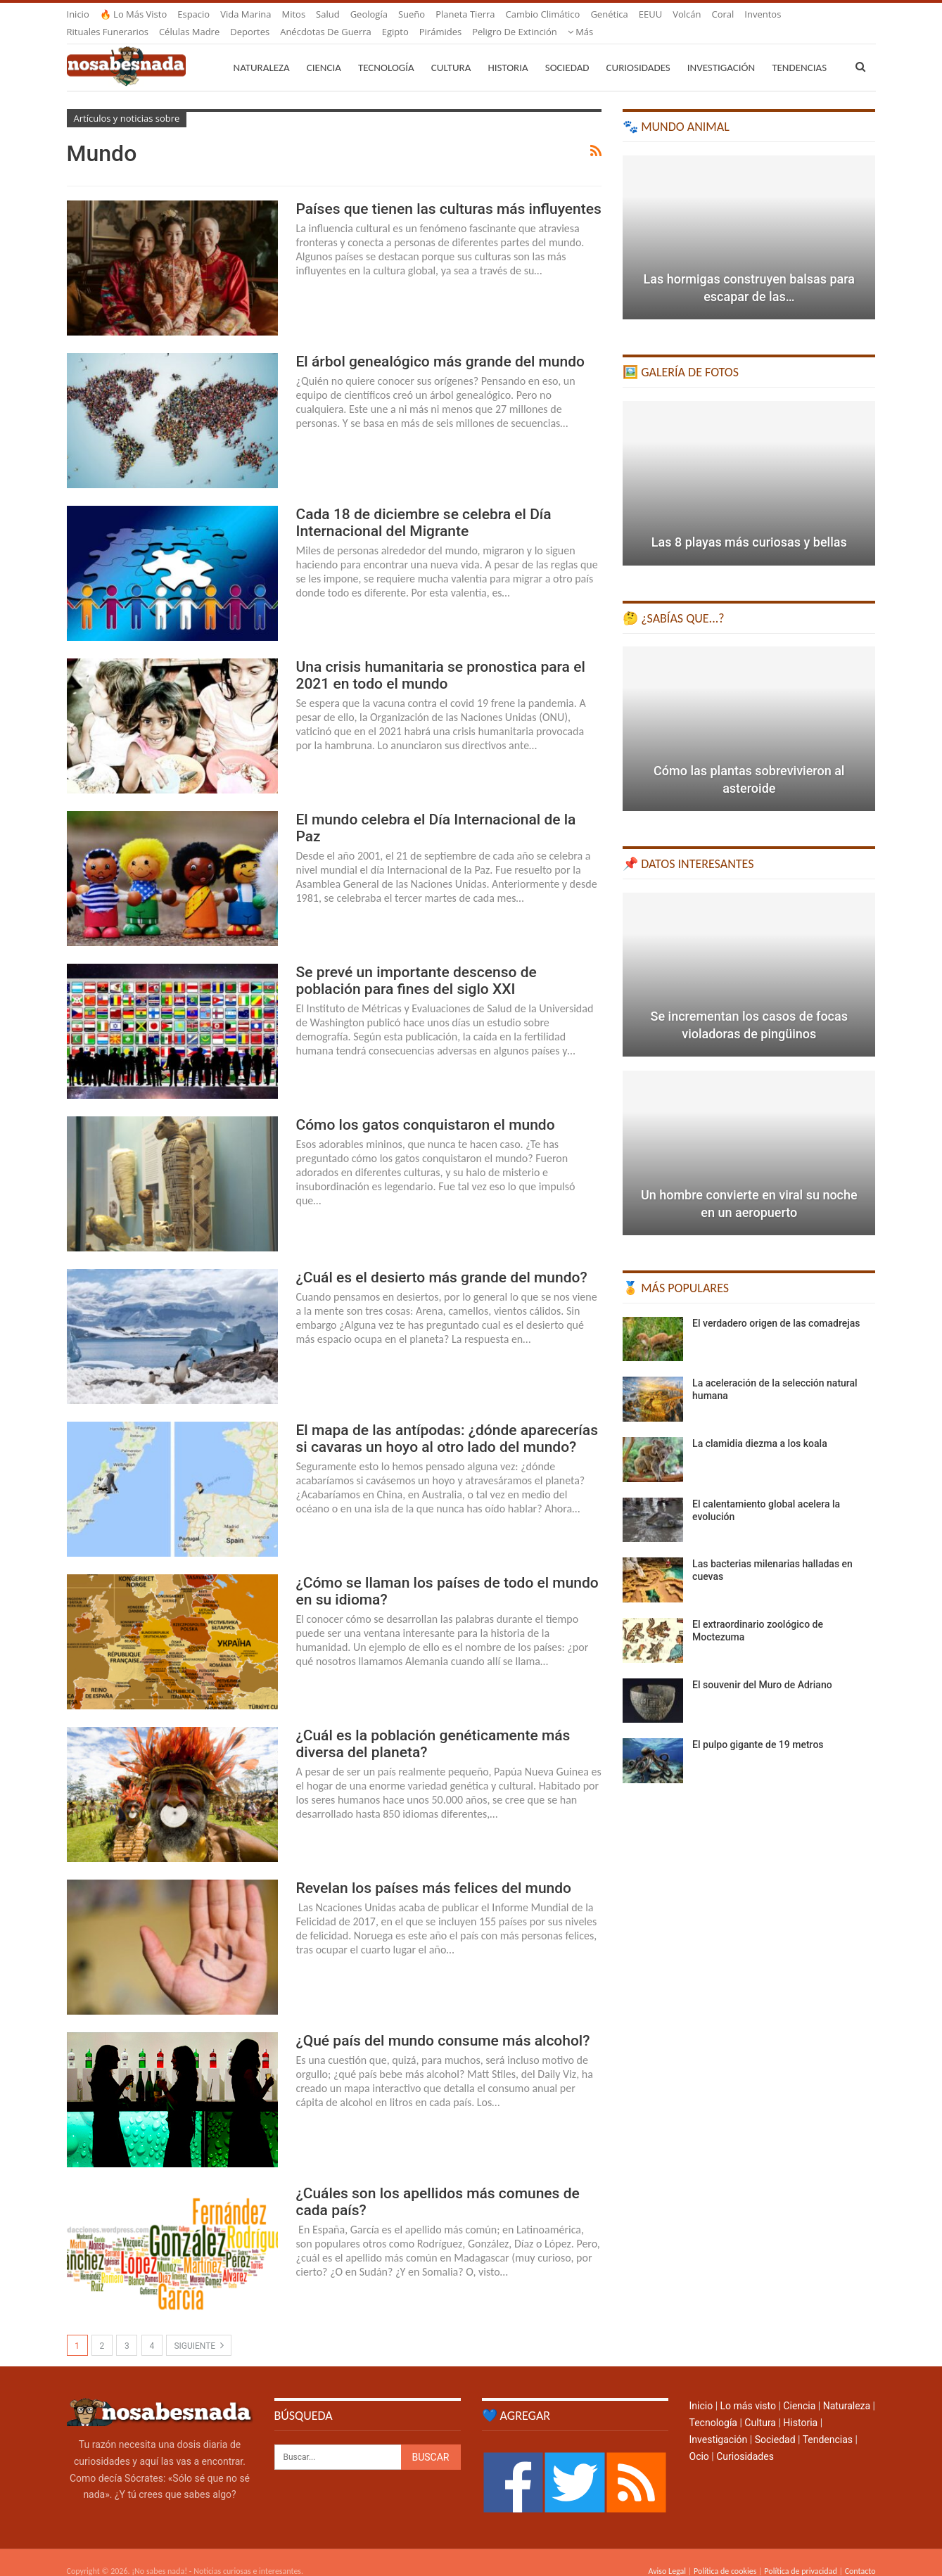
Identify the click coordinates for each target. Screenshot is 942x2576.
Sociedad (567, 50)
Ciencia (324, 50)
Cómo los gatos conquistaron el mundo (425, 1107)
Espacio (193, 14)
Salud (328, 14)
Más (757, 14)
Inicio (78, 14)
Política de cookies (725, 2554)
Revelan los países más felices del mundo (434, 1871)
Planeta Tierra (465, 14)
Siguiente (199, 2328)
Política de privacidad (800, 2554)
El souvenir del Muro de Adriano (762, 1667)
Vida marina (245, 14)
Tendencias (828, 2422)
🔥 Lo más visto (133, 14)
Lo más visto (748, 2389)
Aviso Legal (667, 2554)
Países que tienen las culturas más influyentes (449, 192)
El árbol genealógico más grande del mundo (440, 344)
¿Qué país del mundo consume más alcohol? (443, 2023)
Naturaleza (262, 50)
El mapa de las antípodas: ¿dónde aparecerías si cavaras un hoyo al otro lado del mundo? (447, 1422)
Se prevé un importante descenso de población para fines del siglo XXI (416, 964)
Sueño (411, 14)
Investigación (721, 50)
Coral (723, 14)
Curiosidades (638, 50)
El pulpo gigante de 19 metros (757, 1727)
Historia (508, 50)
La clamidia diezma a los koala (759, 1426)
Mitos (293, 14)
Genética (609, 14)
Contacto (860, 2554)
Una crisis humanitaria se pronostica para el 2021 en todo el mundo (440, 658)
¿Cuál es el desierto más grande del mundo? (441, 1260)
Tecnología (386, 50)
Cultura (451, 50)
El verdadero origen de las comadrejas (776, 1306)
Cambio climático (543, 14)
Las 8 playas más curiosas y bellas (749, 525)
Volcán (687, 14)
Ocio (699, 2439)
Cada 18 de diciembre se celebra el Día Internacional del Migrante (424, 506)
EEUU (650, 14)
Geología (369, 14)
